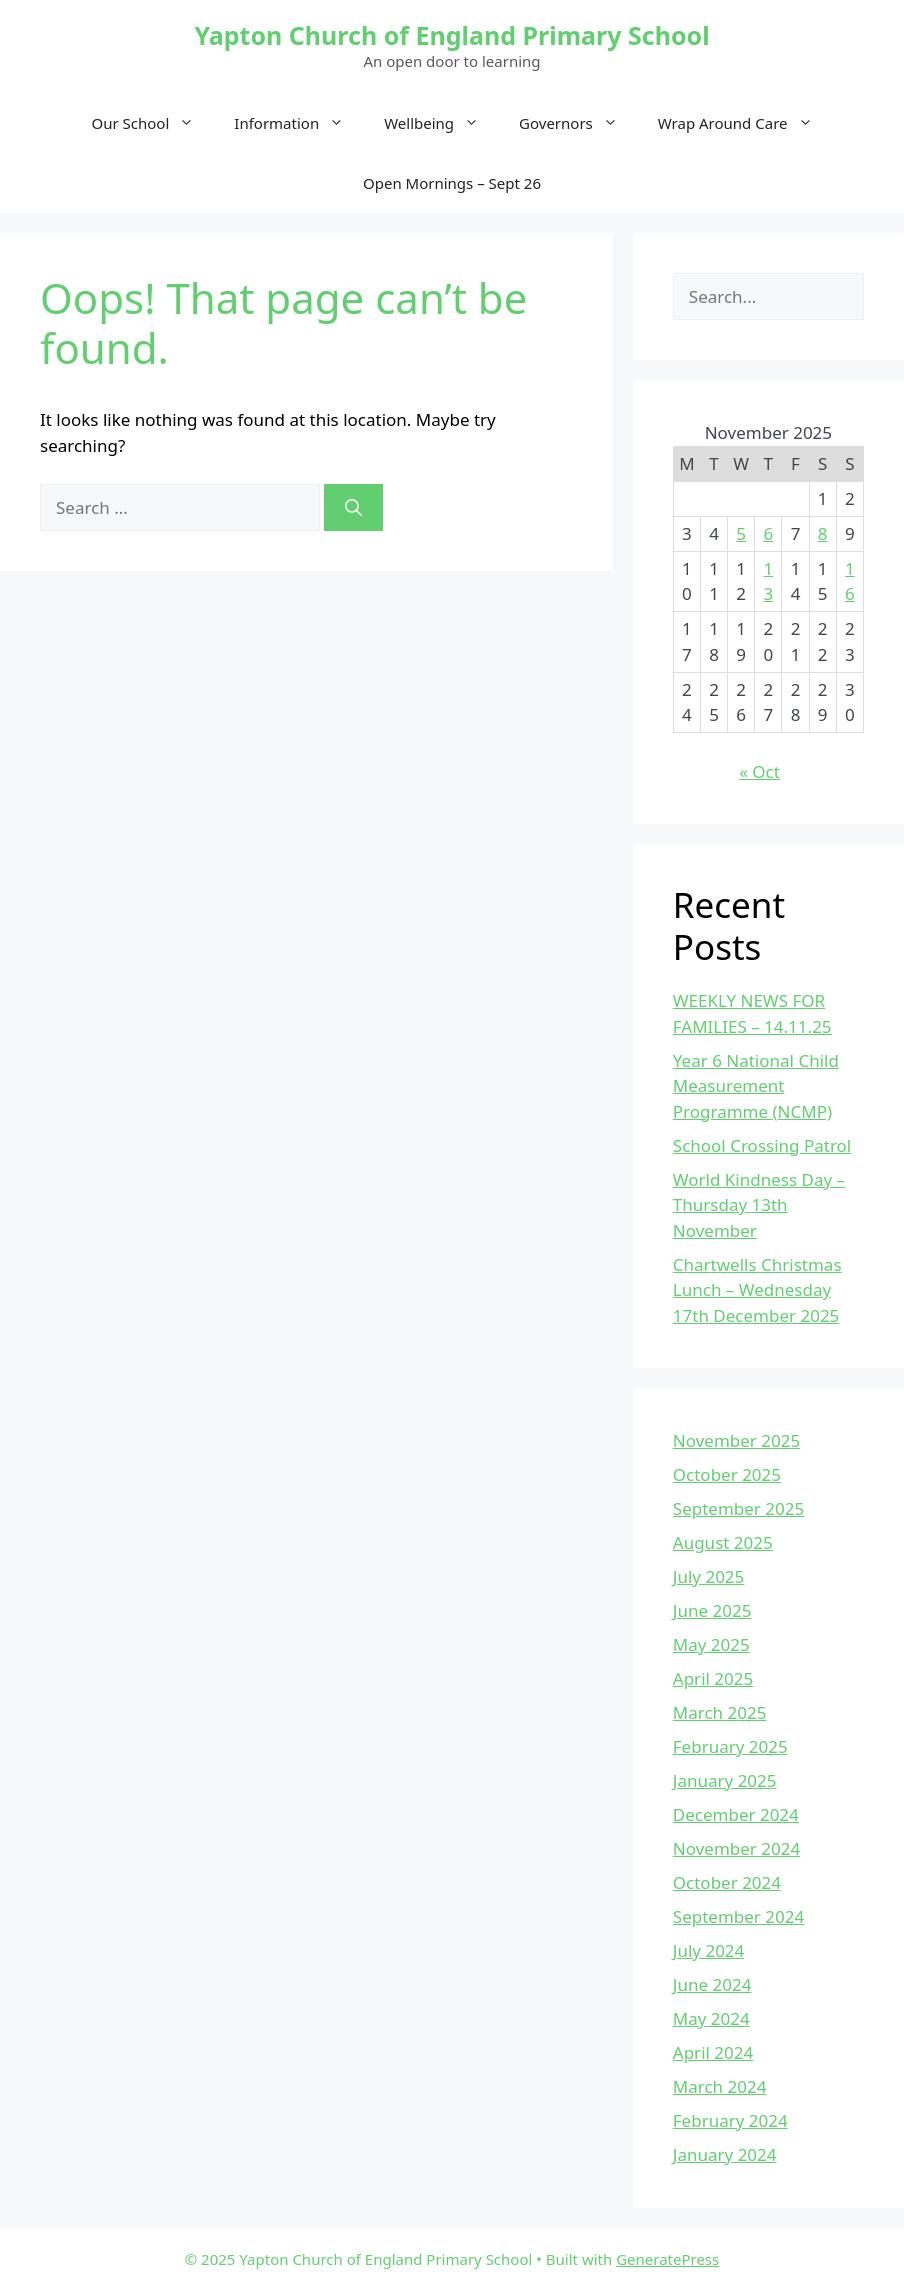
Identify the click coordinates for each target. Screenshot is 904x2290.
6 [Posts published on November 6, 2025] (768, 533)
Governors (578, 123)
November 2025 (736, 1440)
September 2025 (738, 1508)
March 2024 (720, 2086)
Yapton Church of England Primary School (451, 35)
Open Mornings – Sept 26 (452, 183)
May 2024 (711, 2018)
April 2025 (713, 1678)
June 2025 (712, 1610)
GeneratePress (667, 2259)
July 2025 (709, 1576)
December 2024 (736, 1814)
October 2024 (727, 1882)
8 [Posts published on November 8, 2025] (823, 533)
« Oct (759, 771)
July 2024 (709, 1950)
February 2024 (730, 2120)
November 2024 (736, 1848)
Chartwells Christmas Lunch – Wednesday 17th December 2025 (757, 1290)
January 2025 (725, 1780)
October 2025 (727, 1474)
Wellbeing (441, 123)
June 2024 (712, 1984)
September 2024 (738, 1916)
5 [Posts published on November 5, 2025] (741, 533)
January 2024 (725, 2154)
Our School (153, 123)
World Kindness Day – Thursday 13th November (759, 1205)
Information (299, 123)
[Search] (353, 508)
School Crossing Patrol (762, 1145)
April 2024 (713, 2052)
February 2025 (730, 1746)
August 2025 (723, 1542)
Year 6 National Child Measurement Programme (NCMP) (756, 1086)
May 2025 (711, 1644)
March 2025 (720, 1712)
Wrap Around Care (745, 123)
